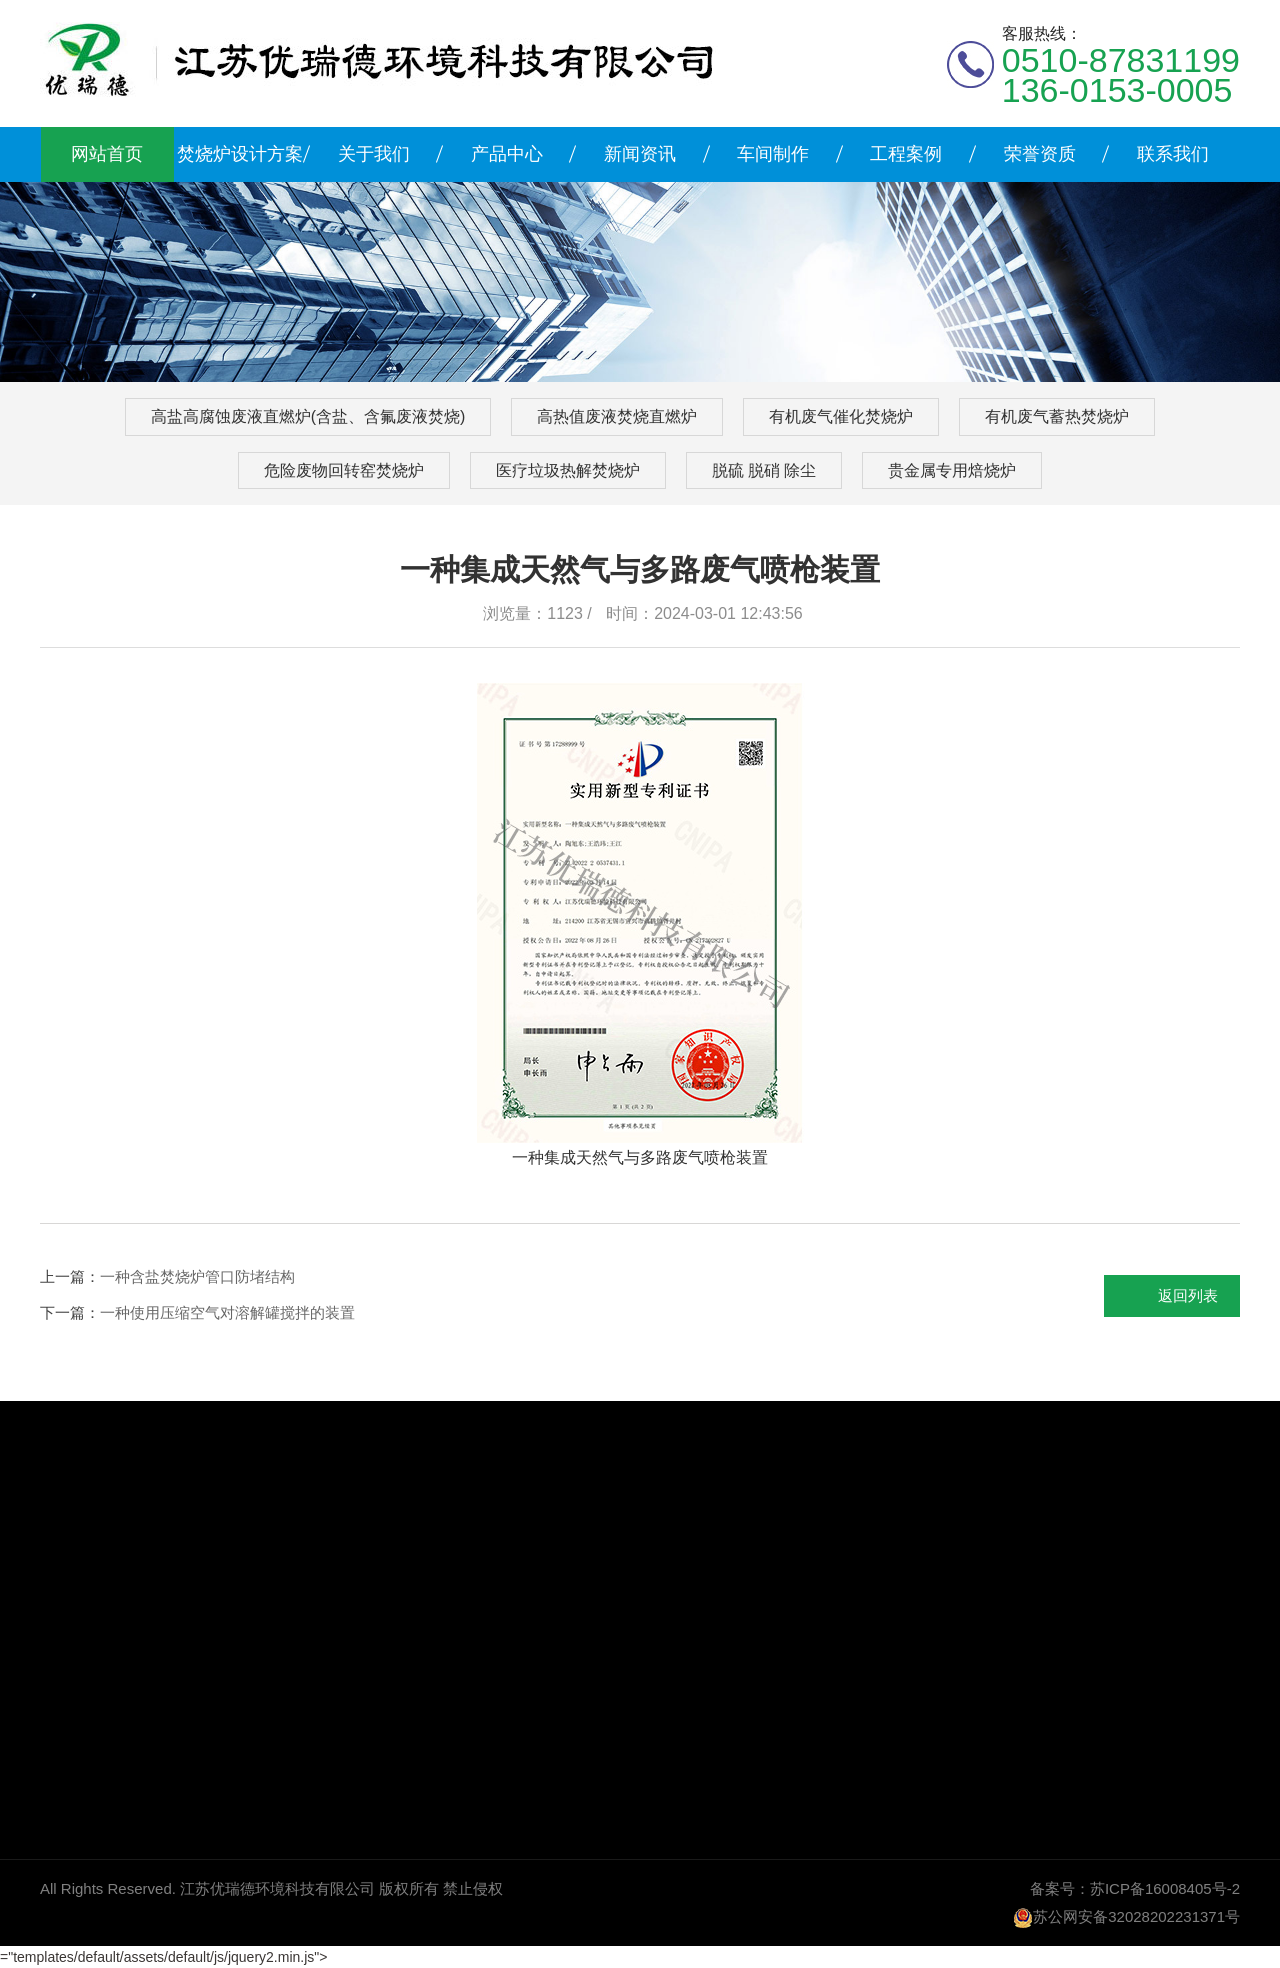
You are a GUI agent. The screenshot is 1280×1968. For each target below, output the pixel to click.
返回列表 (1188, 1295)
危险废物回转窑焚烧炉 (344, 470)
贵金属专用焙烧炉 (952, 470)
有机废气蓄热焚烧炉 (1057, 416)
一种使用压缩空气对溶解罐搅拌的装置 (227, 1312)
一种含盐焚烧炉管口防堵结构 (197, 1276)
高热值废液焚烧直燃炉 (617, 416)
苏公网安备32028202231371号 (1136, 1916)
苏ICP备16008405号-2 (1165, 1888)
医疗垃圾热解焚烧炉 (568, 470)
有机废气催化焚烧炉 (841, 416)
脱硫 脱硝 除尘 (764, 470)
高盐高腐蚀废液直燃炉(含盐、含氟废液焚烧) (308, 416)
